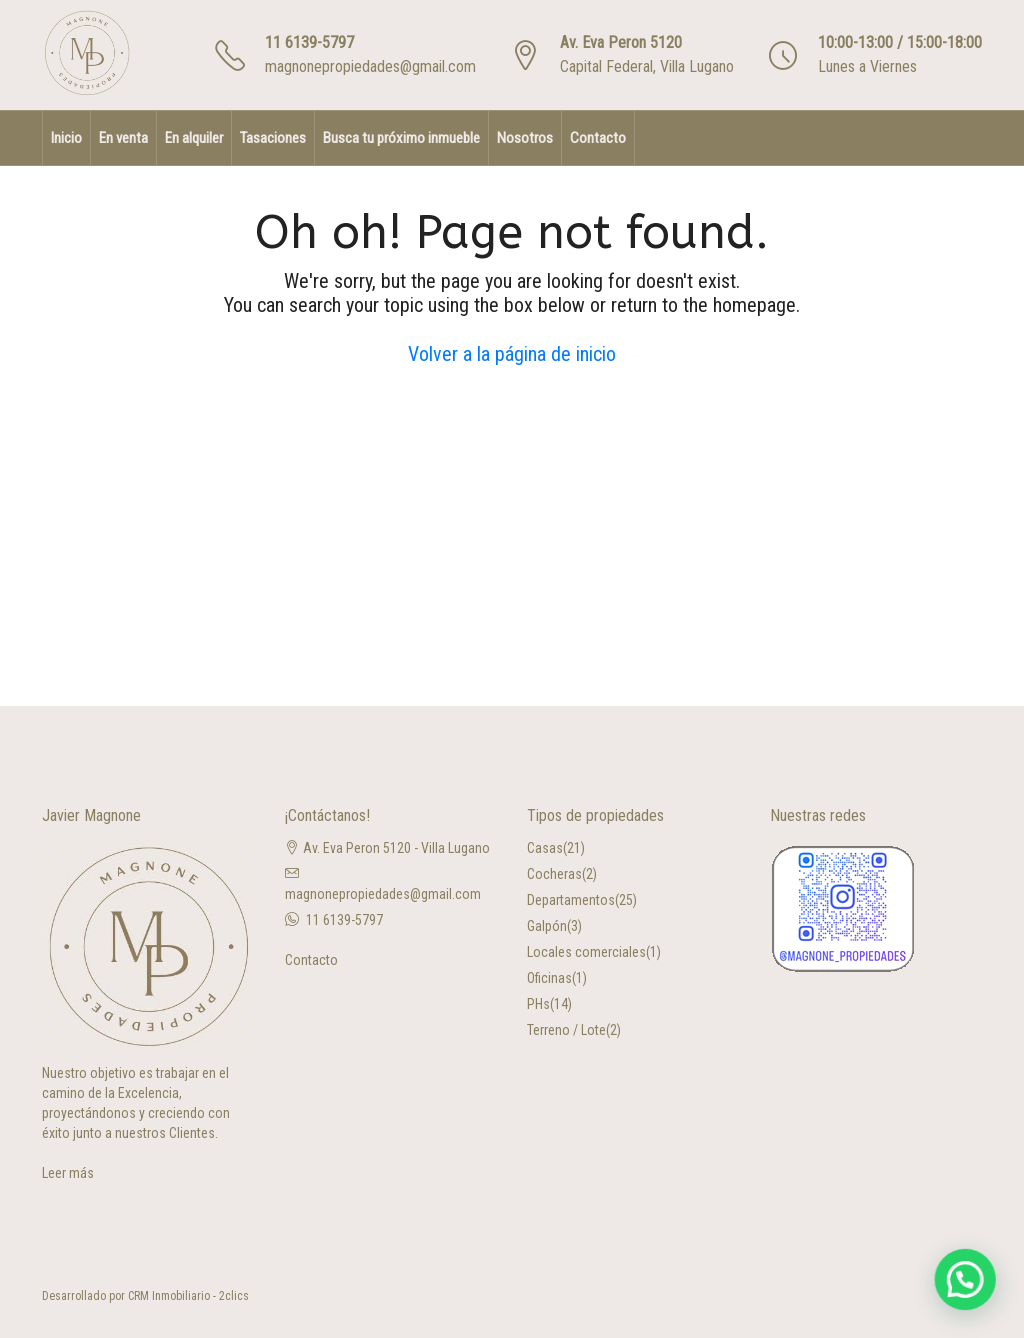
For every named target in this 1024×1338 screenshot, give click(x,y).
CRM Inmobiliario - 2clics (188, 1296)
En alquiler (194, 138)
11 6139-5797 (309, 42)
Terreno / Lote (566, 1030)
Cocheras (554, 874)
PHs (538, 1004)
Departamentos (571, 900)
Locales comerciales (586, 952)
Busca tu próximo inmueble (401, 138)
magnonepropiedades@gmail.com (370, 66)
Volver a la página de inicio (512, 354)
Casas (545, 848)
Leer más (68, 1173)
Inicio (66, 138)
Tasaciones (273, 138)
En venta (123, 138)
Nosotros (525, 138)
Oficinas (549, 978)
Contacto (598, 138)
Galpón (547, 926)
